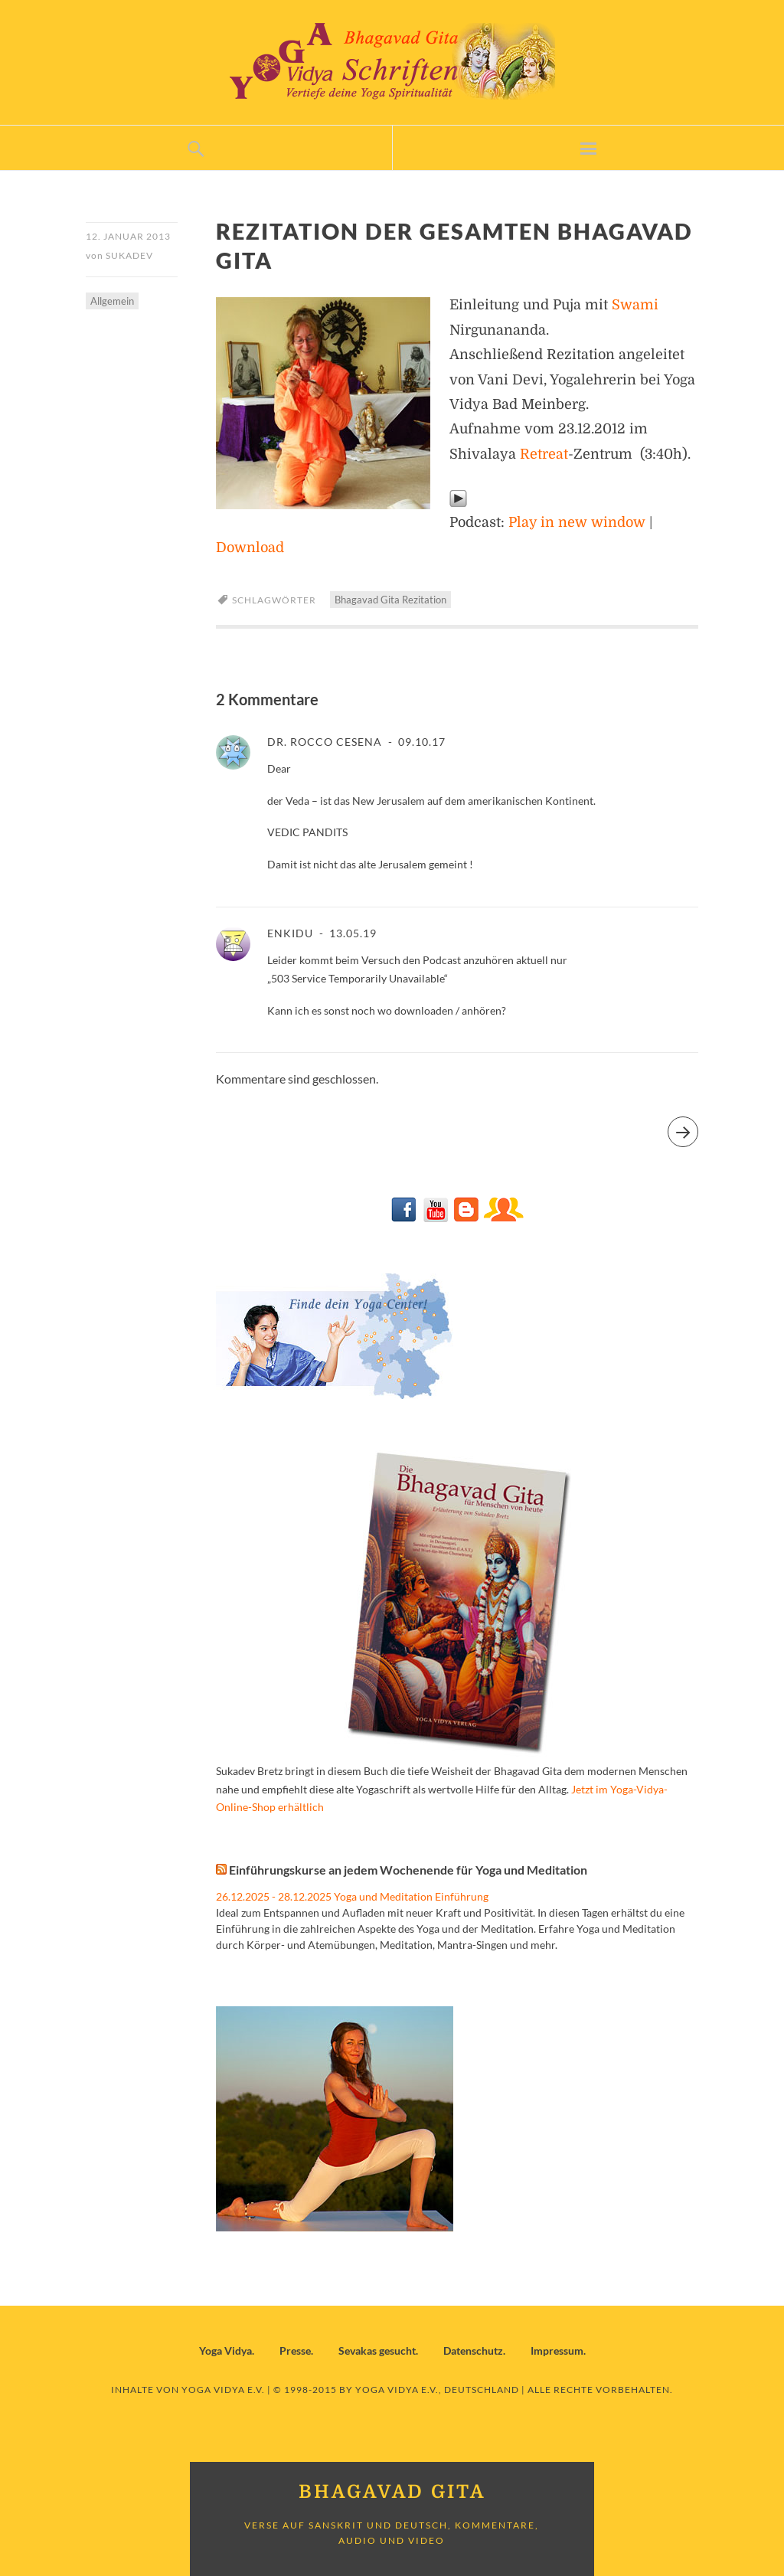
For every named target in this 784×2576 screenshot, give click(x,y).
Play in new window (576, 522)
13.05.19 (351, 933)
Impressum (557, 2350)
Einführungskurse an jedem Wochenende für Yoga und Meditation (408, 1869)
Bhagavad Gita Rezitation (390, 599)
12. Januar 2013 (128, 236)
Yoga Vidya (225, 2350)
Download (250, 547)
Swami (635, 304)
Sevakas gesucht (377, 2350)
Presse (295, 2350)
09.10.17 (420, 741)
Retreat (544, 454)
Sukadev (129, 255)
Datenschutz (473, 2350)
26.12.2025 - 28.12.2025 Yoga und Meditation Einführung (352, 1896)
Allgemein (112, 301)
